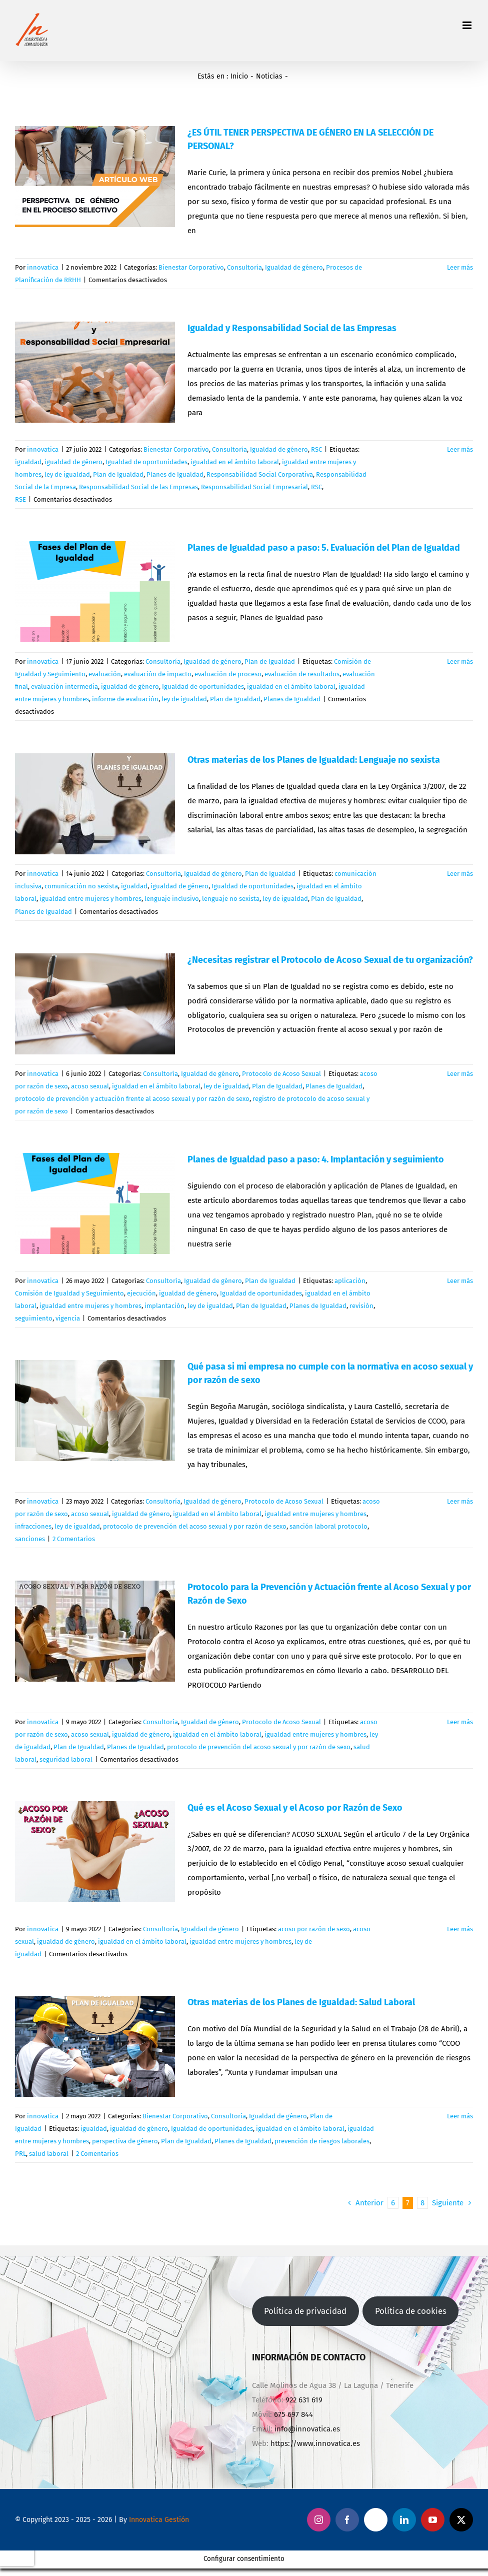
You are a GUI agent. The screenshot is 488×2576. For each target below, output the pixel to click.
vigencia (68, 1318)
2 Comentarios (73, 1539)
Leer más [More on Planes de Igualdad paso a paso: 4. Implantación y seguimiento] (460, 1280)
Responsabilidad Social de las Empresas (138, 487)
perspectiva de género (125, 2141)
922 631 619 (304, 2399)
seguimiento (33, 1318)
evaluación (104, 674)
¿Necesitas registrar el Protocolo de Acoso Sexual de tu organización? (330, 959)
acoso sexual (90, 1086)
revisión (362, 1306)
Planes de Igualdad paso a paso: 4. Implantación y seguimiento (316, 1159)
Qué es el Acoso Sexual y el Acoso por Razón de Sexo (295, 1807)
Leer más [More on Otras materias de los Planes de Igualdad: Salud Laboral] (460, 2116)
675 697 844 (293, 2414)
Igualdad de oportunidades (147, 462)
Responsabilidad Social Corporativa (259, 474)
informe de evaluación (125, 699)
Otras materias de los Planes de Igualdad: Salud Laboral (301, 2002)
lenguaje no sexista (231, 898)
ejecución (141, 1293)
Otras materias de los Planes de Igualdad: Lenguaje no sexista (314, 759)
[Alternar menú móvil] (467, 25)
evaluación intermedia (64, 686)
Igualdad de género (294, 267)
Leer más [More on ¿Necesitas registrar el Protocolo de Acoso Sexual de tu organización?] (460, 1073)
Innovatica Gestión (159, 2519)
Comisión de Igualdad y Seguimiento (69, 1293)
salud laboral (48, 2153)
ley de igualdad (67, 474)
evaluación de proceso (228, 674)
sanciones (30, 1539)
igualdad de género (73, 462)
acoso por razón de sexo (314, 1929)
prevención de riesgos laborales (322, 2141)
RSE (20, 499)
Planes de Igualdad (175, 474)
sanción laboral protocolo (329, 1526)
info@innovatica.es (307, 2428)
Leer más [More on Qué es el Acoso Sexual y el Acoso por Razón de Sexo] (460, 1929)
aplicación (350, 1280)
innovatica (42, 267)
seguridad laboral (66, 1759)
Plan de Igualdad (118, 474)
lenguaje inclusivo (171, 898)
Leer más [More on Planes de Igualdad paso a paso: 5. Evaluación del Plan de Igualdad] (460, 661)
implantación (164, 1306)
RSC (316, 449)
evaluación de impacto (158, 674)
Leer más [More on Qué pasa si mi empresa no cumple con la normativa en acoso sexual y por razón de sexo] (460, 1501)
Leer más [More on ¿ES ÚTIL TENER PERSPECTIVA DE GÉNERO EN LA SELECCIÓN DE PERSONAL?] (460, 267)
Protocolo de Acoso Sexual (281, 1073)
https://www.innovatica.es (315, 2443)
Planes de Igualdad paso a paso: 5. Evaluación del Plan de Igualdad (324, 547)
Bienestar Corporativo (191, 267)
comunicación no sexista (81, 886)
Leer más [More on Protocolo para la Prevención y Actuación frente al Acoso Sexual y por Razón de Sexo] (460, 1722)
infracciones (33, 1526)
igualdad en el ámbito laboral (234, 462)
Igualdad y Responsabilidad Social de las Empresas (292, 328)
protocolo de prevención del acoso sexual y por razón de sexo (194, 1526)
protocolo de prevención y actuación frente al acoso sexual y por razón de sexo (132, 1098)
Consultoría (244, 267)
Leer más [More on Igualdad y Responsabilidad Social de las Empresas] (460, 449)
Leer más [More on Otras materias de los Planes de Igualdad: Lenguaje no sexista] (460, 873)
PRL (20, 2153)
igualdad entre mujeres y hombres (91, 898)
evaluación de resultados (302, 674)
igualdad (28, 462)
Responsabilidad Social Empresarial (254, 487)
